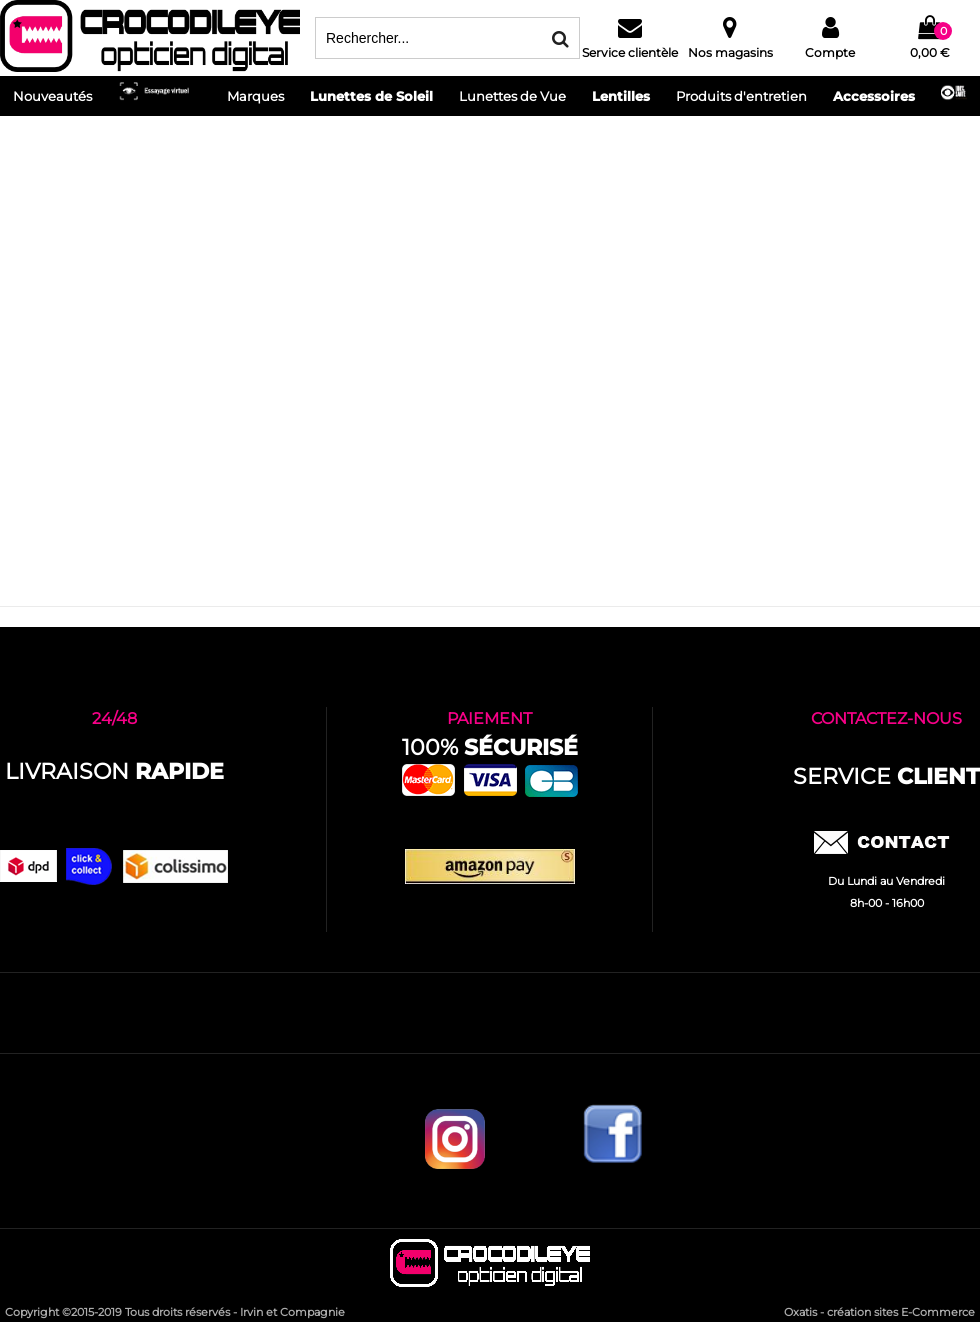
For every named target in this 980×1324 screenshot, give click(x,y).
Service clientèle (630, 52)
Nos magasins (730, 52)
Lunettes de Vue (512, 96)
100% (490, 747)
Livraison (114, 771)
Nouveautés (52, 96)
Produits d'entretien (741, 96)
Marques (255, 96)
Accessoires (874, 96)
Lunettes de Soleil (371, 96)
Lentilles (621, 96)
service (886, 776)
